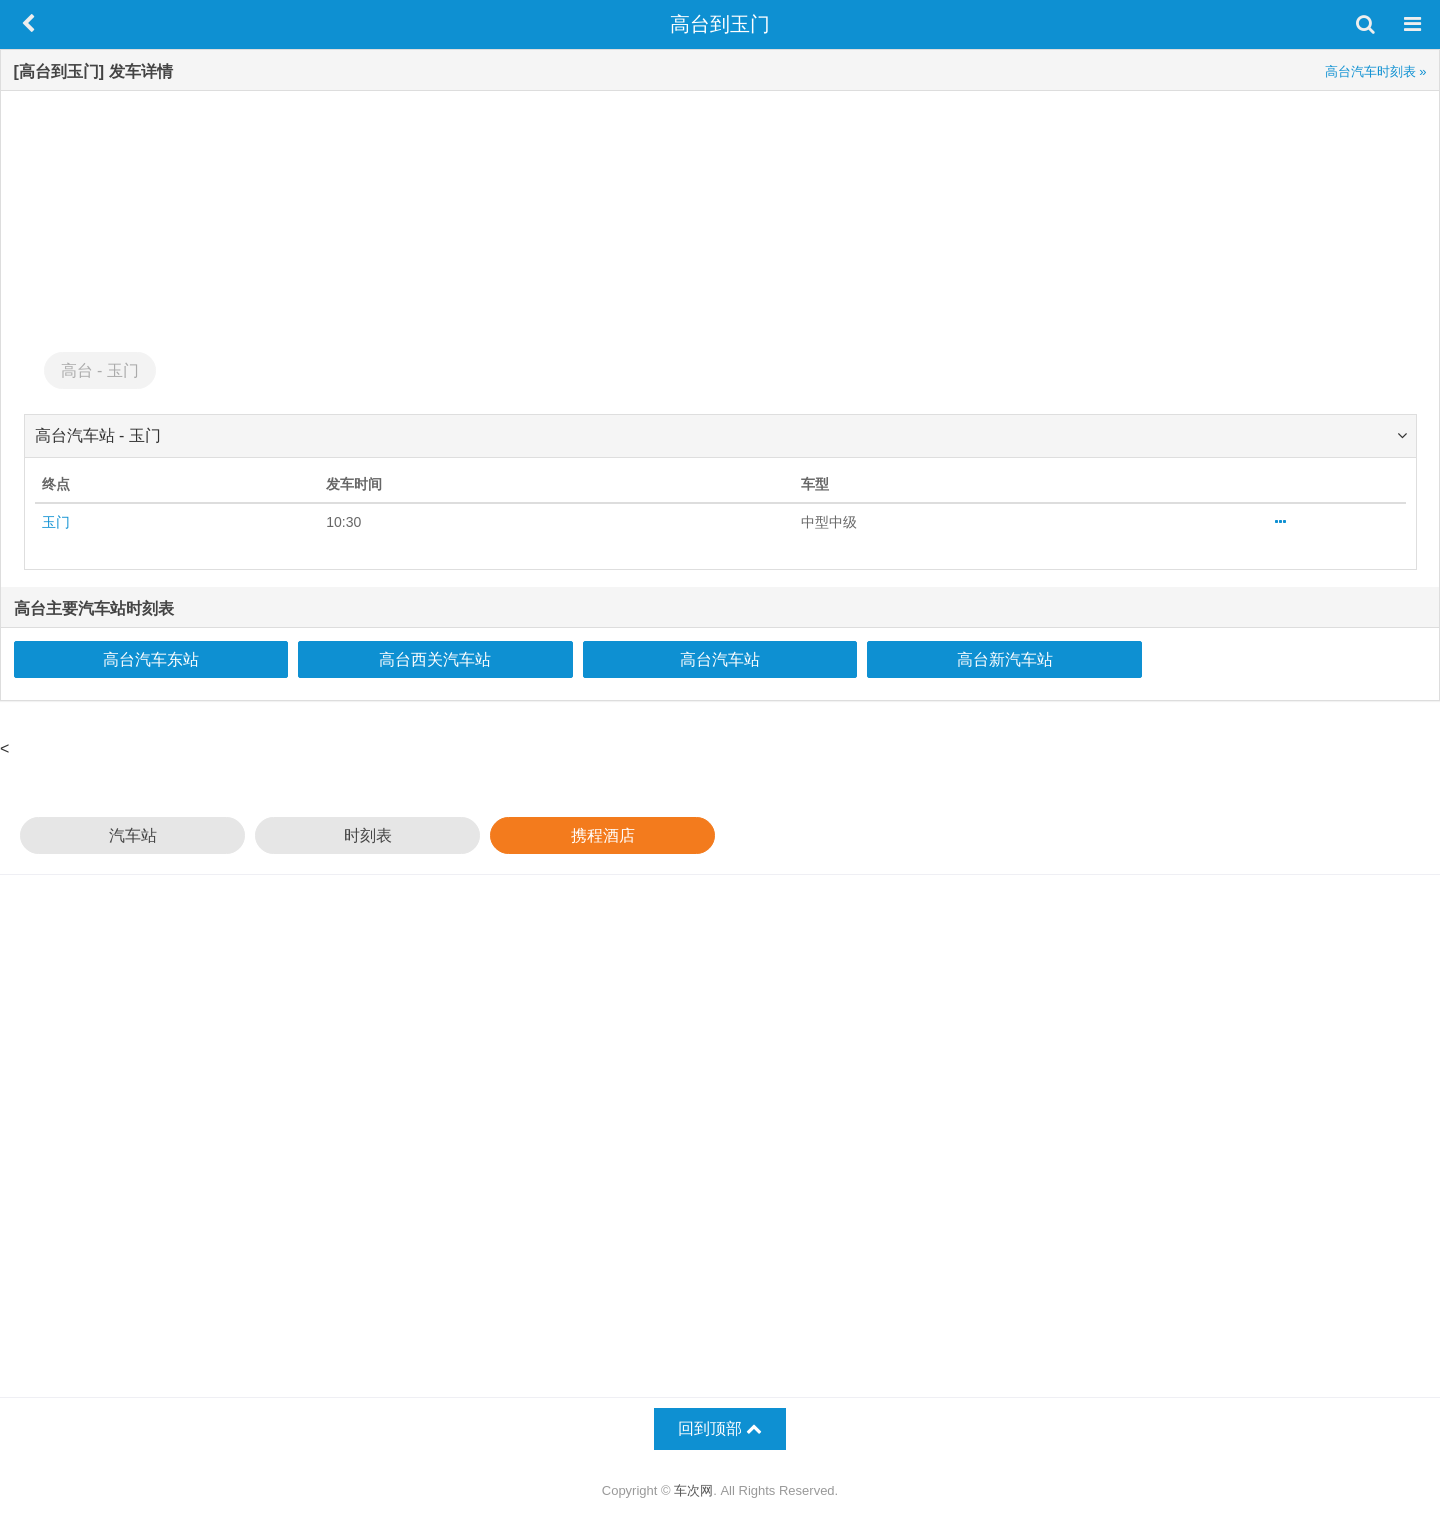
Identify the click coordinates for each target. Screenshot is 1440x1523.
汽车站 (133, 835)
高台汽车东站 (151, 659)
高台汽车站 (720, 659)
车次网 (693, 1490)
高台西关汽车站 (435, 659)
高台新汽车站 (1005, 659)
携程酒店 (603, 835)
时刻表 (368, 835)
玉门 (56, 522)
